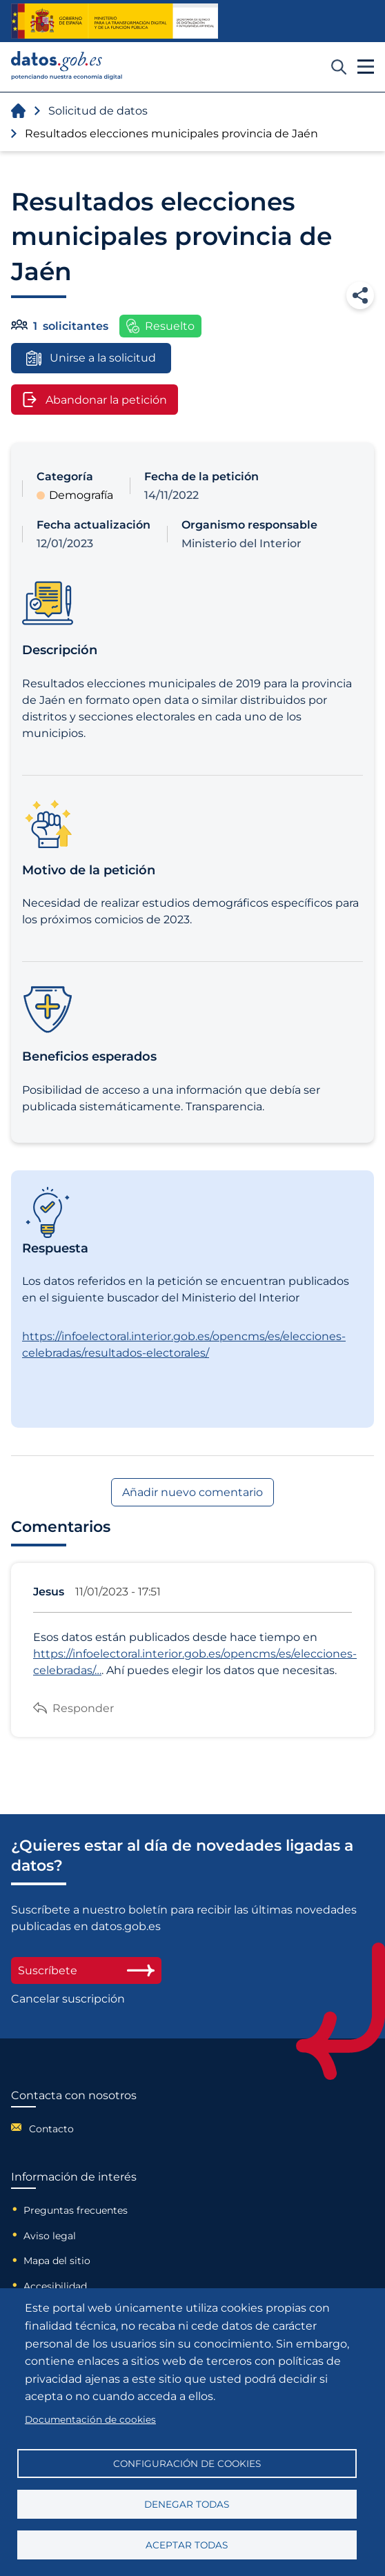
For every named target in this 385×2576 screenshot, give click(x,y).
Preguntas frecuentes (75, 2210)
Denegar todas (186, 2504)
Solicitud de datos (98, 110)
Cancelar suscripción (68, 1998)
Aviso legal (49, 2236)
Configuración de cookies (187, 2463)
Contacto (51, 2129)
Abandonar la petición (94, 399)
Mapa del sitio (56, 2260)
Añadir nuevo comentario (192, 1492)
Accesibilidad (55, 2286)
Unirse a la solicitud (91, 358)
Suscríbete (86, 1970)
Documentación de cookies (90, 2419)
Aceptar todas (187, 2544)
